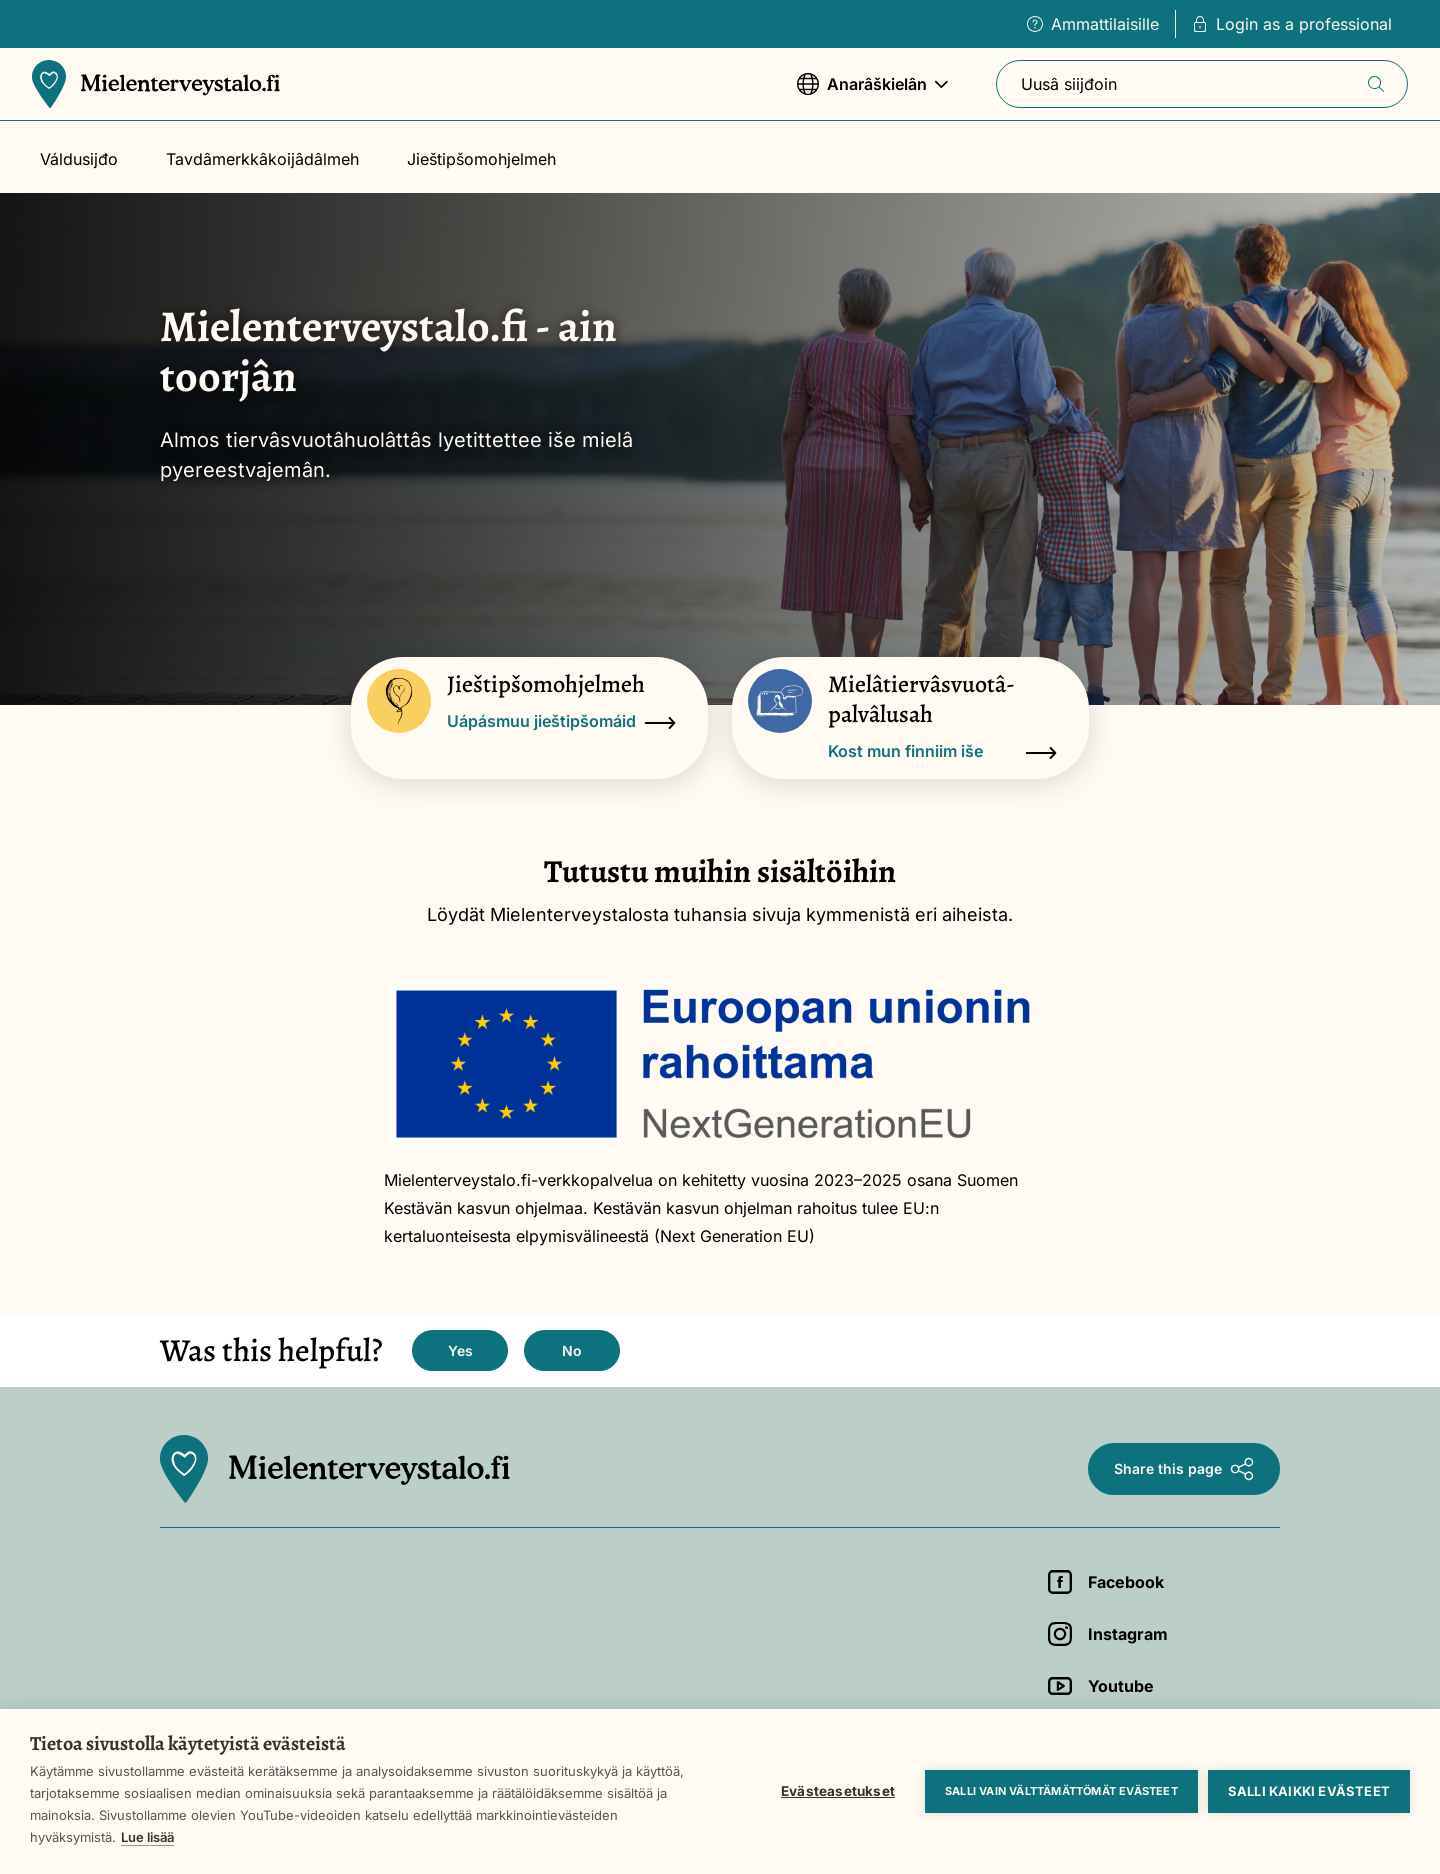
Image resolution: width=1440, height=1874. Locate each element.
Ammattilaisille (1093, 24)
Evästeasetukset (838, 1791)
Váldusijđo (79, 159)
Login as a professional (1292, 24)
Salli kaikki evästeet (1309, 1791)
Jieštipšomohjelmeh (481, 159)
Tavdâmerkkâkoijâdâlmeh (262, 159)
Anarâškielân (872, 93)
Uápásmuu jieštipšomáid (561, 723)
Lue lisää (147, 1837)
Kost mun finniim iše (942, 753)
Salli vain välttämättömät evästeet (1061, 1791)
